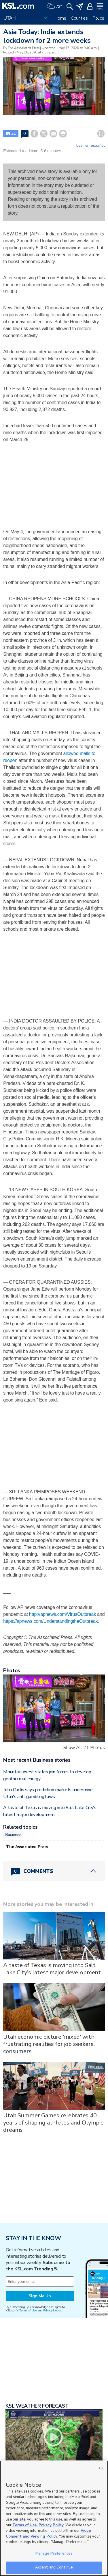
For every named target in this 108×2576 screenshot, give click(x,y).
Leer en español (90, 146)
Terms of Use (28, 2310)
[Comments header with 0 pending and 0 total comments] (54, 1871)
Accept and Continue (54, 2567)
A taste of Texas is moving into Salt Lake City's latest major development (52, 1968)
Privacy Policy (51, 2525)
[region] (54, 2518)
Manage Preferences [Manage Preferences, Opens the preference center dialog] (54, 2553)
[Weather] (54, 6)
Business (13, 1834)
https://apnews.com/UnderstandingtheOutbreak (50, 1621)
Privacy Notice (52, 2310)
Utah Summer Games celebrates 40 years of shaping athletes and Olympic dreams (53, 2123)
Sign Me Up (40, 2296)
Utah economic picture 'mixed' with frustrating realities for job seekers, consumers (49, 2044)
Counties (79, 18)
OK (101, 2468)
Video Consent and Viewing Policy (48, 2533)
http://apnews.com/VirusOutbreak (62, 1614)
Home (60, 18)
